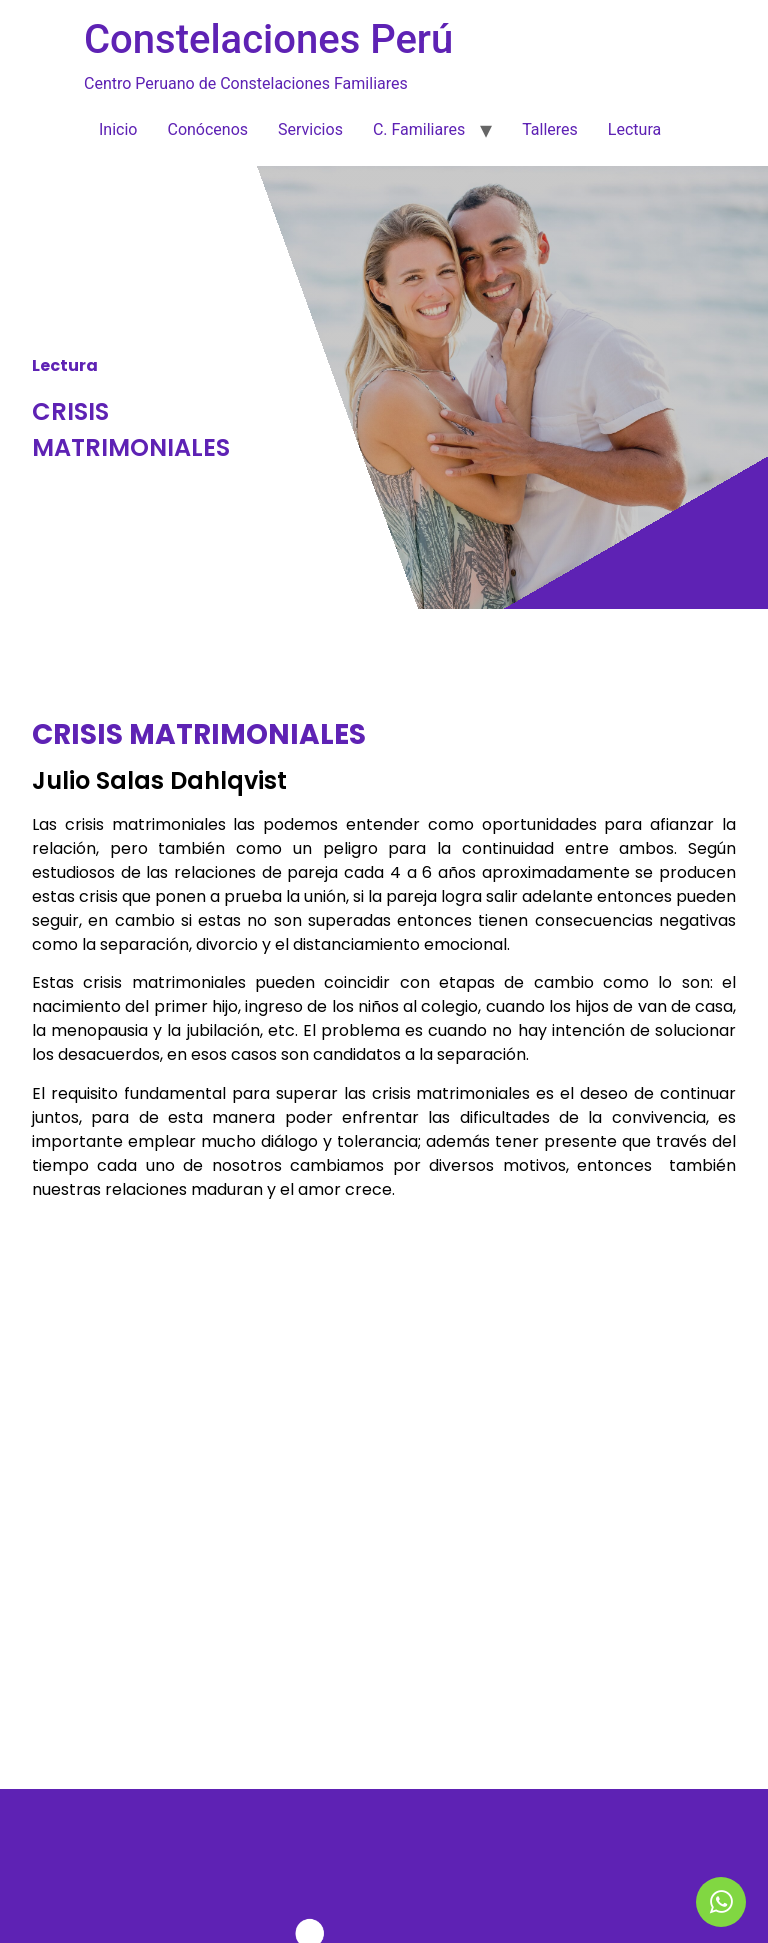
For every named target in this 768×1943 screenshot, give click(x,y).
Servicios (310, 129)
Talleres (550, 129)
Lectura (634, 129)
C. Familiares (419, 129)
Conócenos (207, 129)
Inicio (118, 129)
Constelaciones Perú (268, 39)
